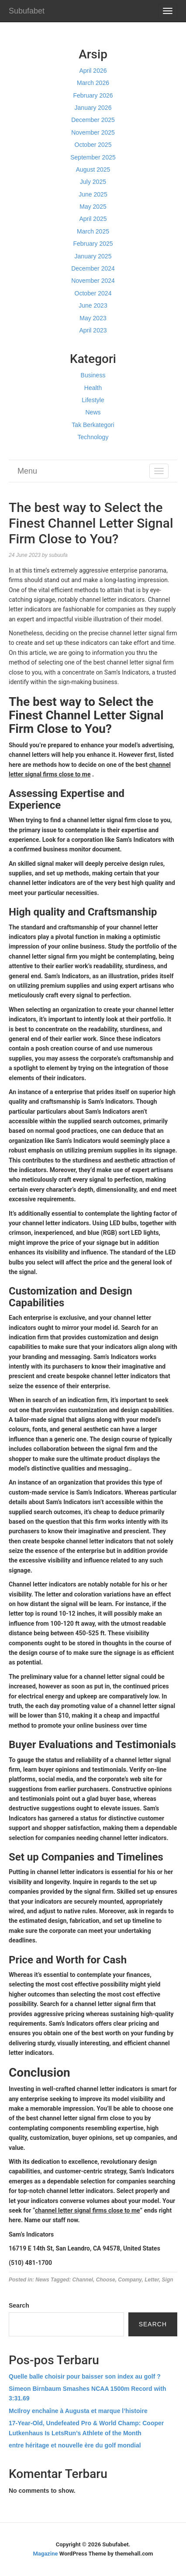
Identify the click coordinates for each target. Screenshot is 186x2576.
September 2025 (93, 157)
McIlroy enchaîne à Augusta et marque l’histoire (78, 2410)
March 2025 (93, 231)
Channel (82, 2280)
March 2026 (93, 82)
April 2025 (93, 218)
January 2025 (93, 256)
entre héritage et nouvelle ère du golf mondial (75, 2445)
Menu (27, 471)
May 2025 (92, 206)
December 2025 (93, 119)
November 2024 (93, 280)
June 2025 (93, 194)
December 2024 (93, 268)
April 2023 (93, 330)
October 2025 (93, 144)
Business (93, 375)
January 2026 (93, 107)
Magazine (45, 2553)
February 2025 (93, 243)
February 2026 (93, 95)
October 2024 (93, 293)
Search (19, 2305)
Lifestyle (93, 400)
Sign (167, 2280)
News (92, 412)
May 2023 (92, 318)
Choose (105, 2280)
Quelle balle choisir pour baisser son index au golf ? (85, 2376)
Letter (152, 2280)
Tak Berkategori (93, 424)
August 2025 (93, 169)
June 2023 (93, 305)
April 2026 (93, 70)
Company (129, 2280)
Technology (93, 437)
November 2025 (93, 132)
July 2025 (93, 181)
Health (93, 387)
